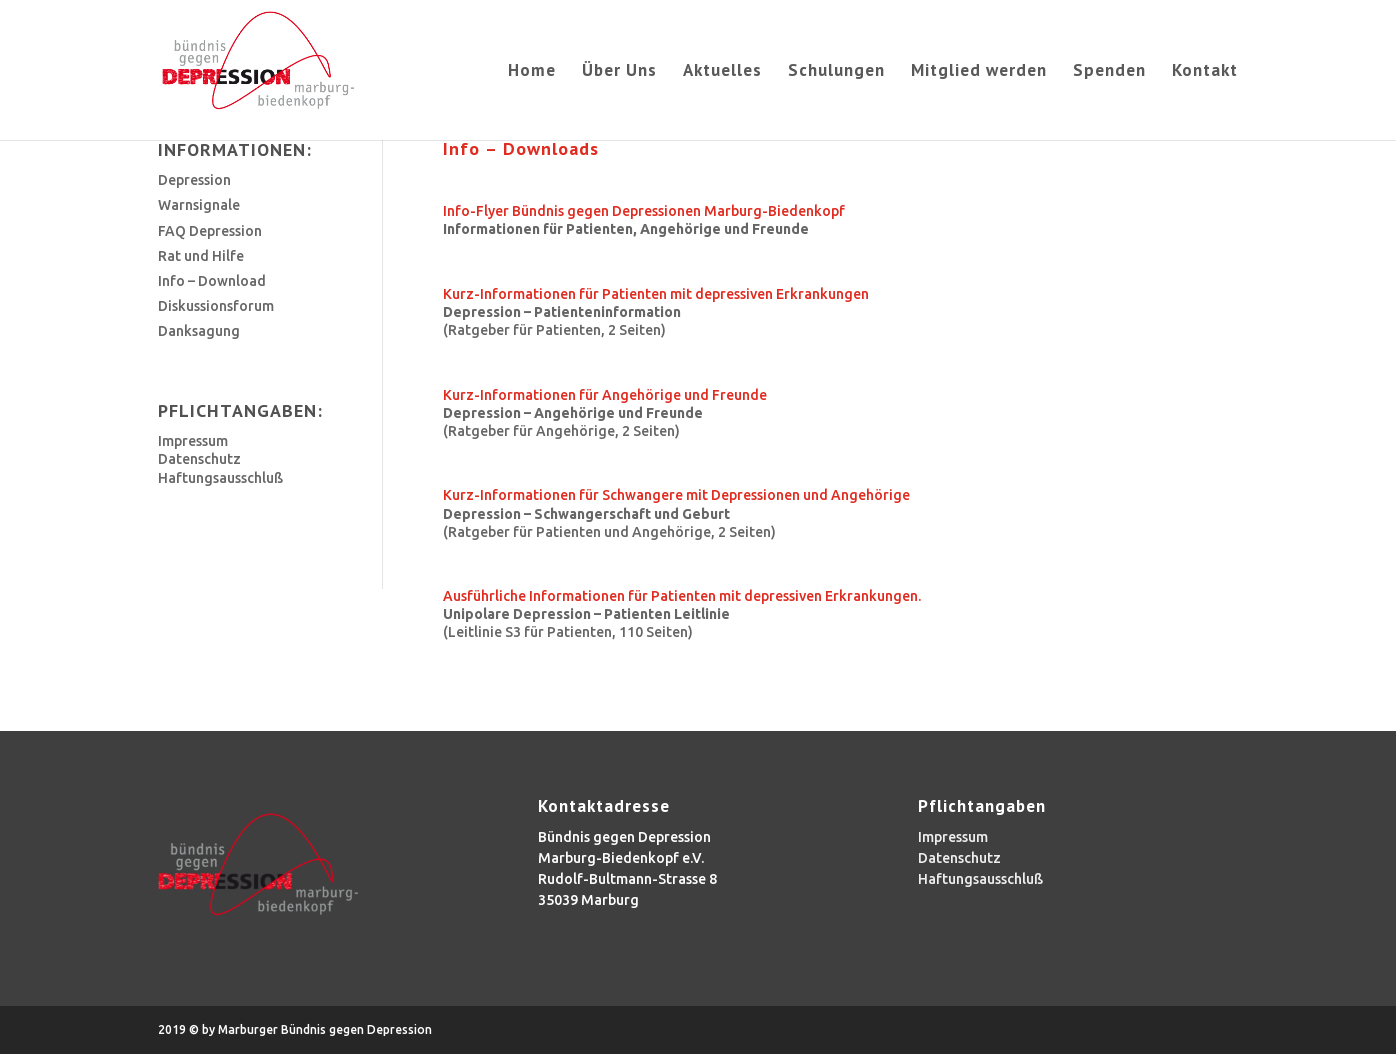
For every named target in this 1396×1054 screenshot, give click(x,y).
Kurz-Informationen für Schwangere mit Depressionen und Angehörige (676, 495)
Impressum (193, 441)
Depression (194, 180)
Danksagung (199, 331)
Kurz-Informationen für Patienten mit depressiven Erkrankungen (656, 294)
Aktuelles (722, 72)
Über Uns (619, 72)
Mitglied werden (979, 72)
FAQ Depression (210, 231)
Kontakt (1205, 72)
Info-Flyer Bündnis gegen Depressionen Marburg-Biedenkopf (644, 211)
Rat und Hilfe (201, 256)
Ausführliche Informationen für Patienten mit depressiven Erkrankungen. (682, 596)
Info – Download (212, 281)
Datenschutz (199, 459)
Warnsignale (199, 205)
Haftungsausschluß (220, 478)
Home (532, 72)
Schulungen (836, 72)
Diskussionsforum (216, 306)
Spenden (1109, 72)
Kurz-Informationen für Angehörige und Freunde (605, 395)
